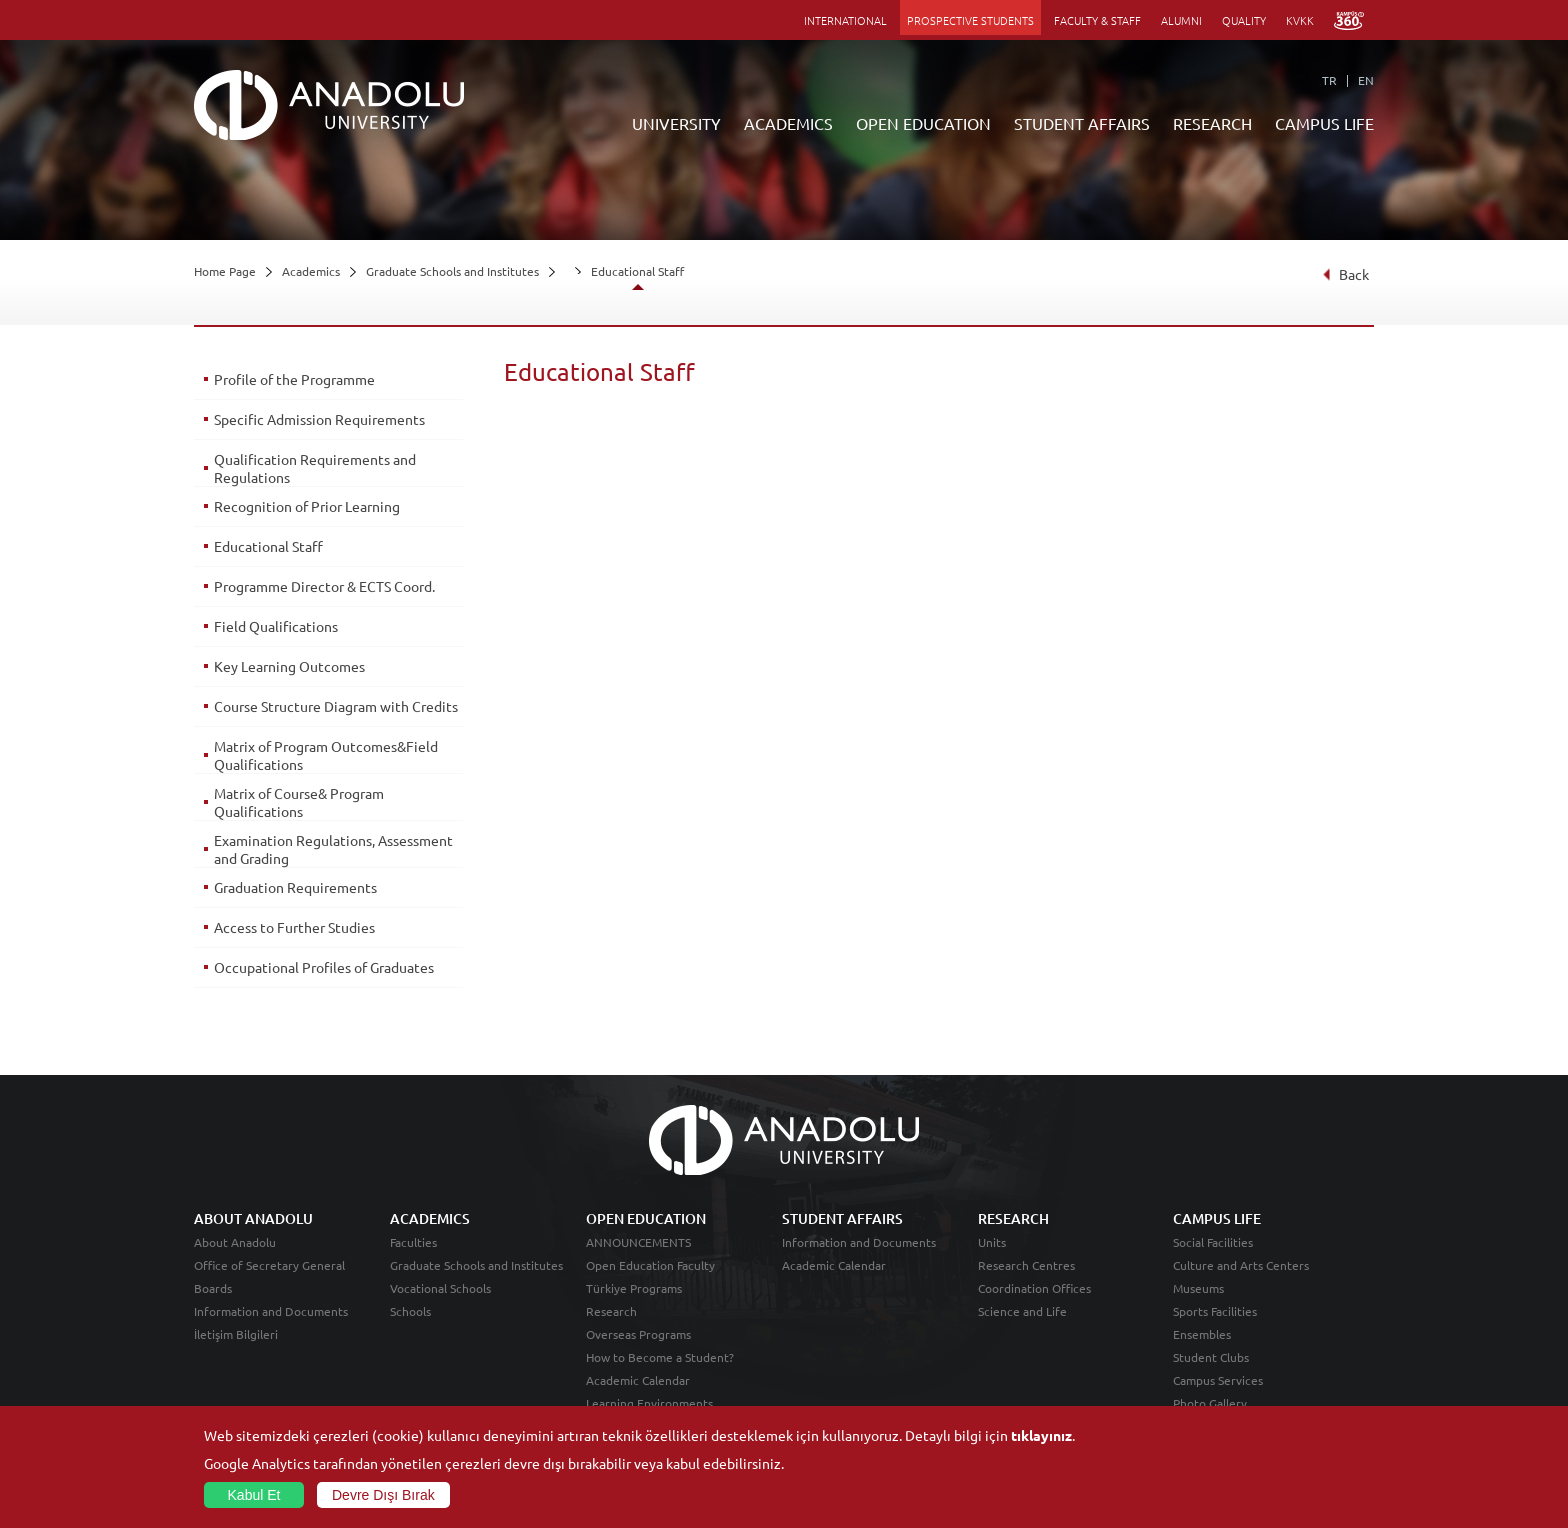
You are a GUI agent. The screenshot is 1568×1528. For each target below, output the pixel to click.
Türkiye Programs (634, 1288)
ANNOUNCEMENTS (638, 1242)
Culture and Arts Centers (1241, 1265)
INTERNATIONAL (845, 20)
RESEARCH (1212, 123)
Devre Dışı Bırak (383, 1495)
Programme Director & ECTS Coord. (324, 586)
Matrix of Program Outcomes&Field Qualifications (326, 755)
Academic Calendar (638, 1380)
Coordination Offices (1034, 1288)
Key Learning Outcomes (289, 666)
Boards (213, 1288)
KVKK (1300, 20)
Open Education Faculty (650, 1265)
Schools (410, 1311)
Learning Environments (649, 1403)
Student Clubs (1211, 1357)
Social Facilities (1213, 1242)
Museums (1198, 1288)
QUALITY (1244, 20)
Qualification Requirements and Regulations (315, 468)
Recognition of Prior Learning (307, 506)
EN (1366, 80)
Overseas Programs (638, 1334)
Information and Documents (271, 1311)
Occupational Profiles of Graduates (324, 967)
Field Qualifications (276, 626)
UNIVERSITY (676, 123)
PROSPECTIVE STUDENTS (970, 20)
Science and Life (1022, 1311)
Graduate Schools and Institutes (452, 271)
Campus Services (1218, 1380)
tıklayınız (1041, 1435)
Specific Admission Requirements (319, 419)
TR (1329, 80)
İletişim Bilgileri (236, 1334)
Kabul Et (254, 1495)
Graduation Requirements (295, 887)
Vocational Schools (440, 1288)
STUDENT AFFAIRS (1082, 123)
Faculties (413, 1242)
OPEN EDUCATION (923, 123)
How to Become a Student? (660, 1357)
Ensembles (1202, 1334)
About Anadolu (235, 1242)
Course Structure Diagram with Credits (336, 706)
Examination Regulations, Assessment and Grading (333, 849)
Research (611, 1311)
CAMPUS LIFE (1324, 123)
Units (992, 1242)
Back (1345, 274)
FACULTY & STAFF (1097, 20)
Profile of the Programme (294, 379)
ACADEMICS (788, 123)
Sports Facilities (1215, 1311)
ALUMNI (1181, 20)
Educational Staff (637, 271)
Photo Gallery (1210, 1403)
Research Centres (1026, 1265)
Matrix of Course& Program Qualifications (299, 802)
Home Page (225, 271)
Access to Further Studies (294, 927)
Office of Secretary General (269, 1265)
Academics (311, 271)
